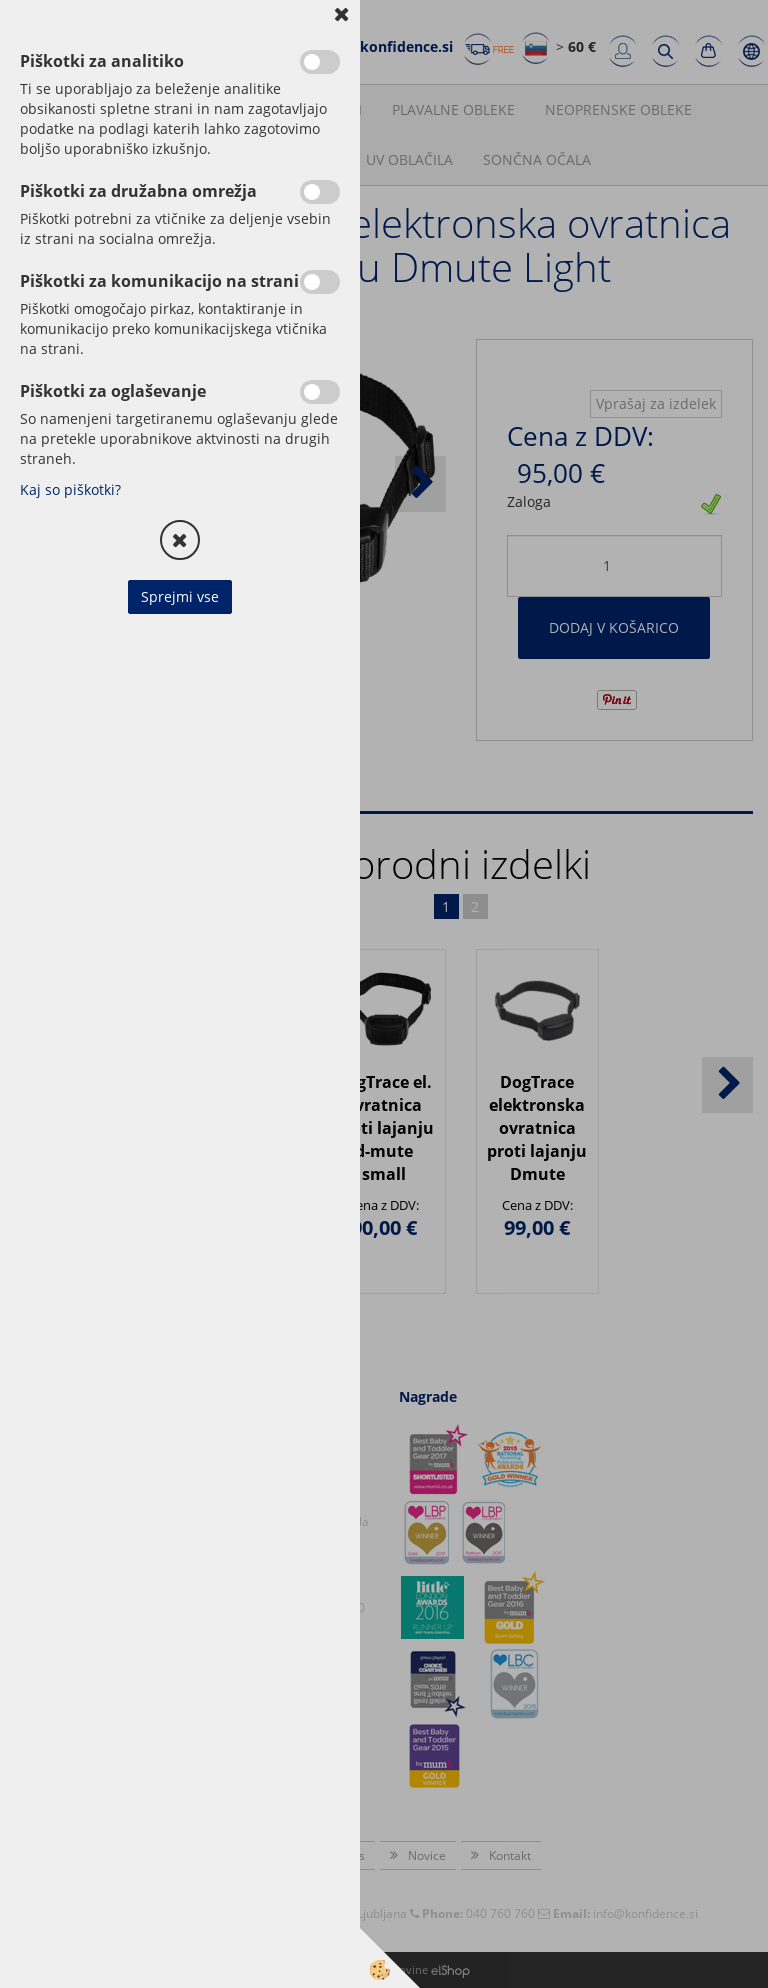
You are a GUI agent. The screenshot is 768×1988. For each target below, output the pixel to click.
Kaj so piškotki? (70, 489)
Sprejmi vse (180, 596)
